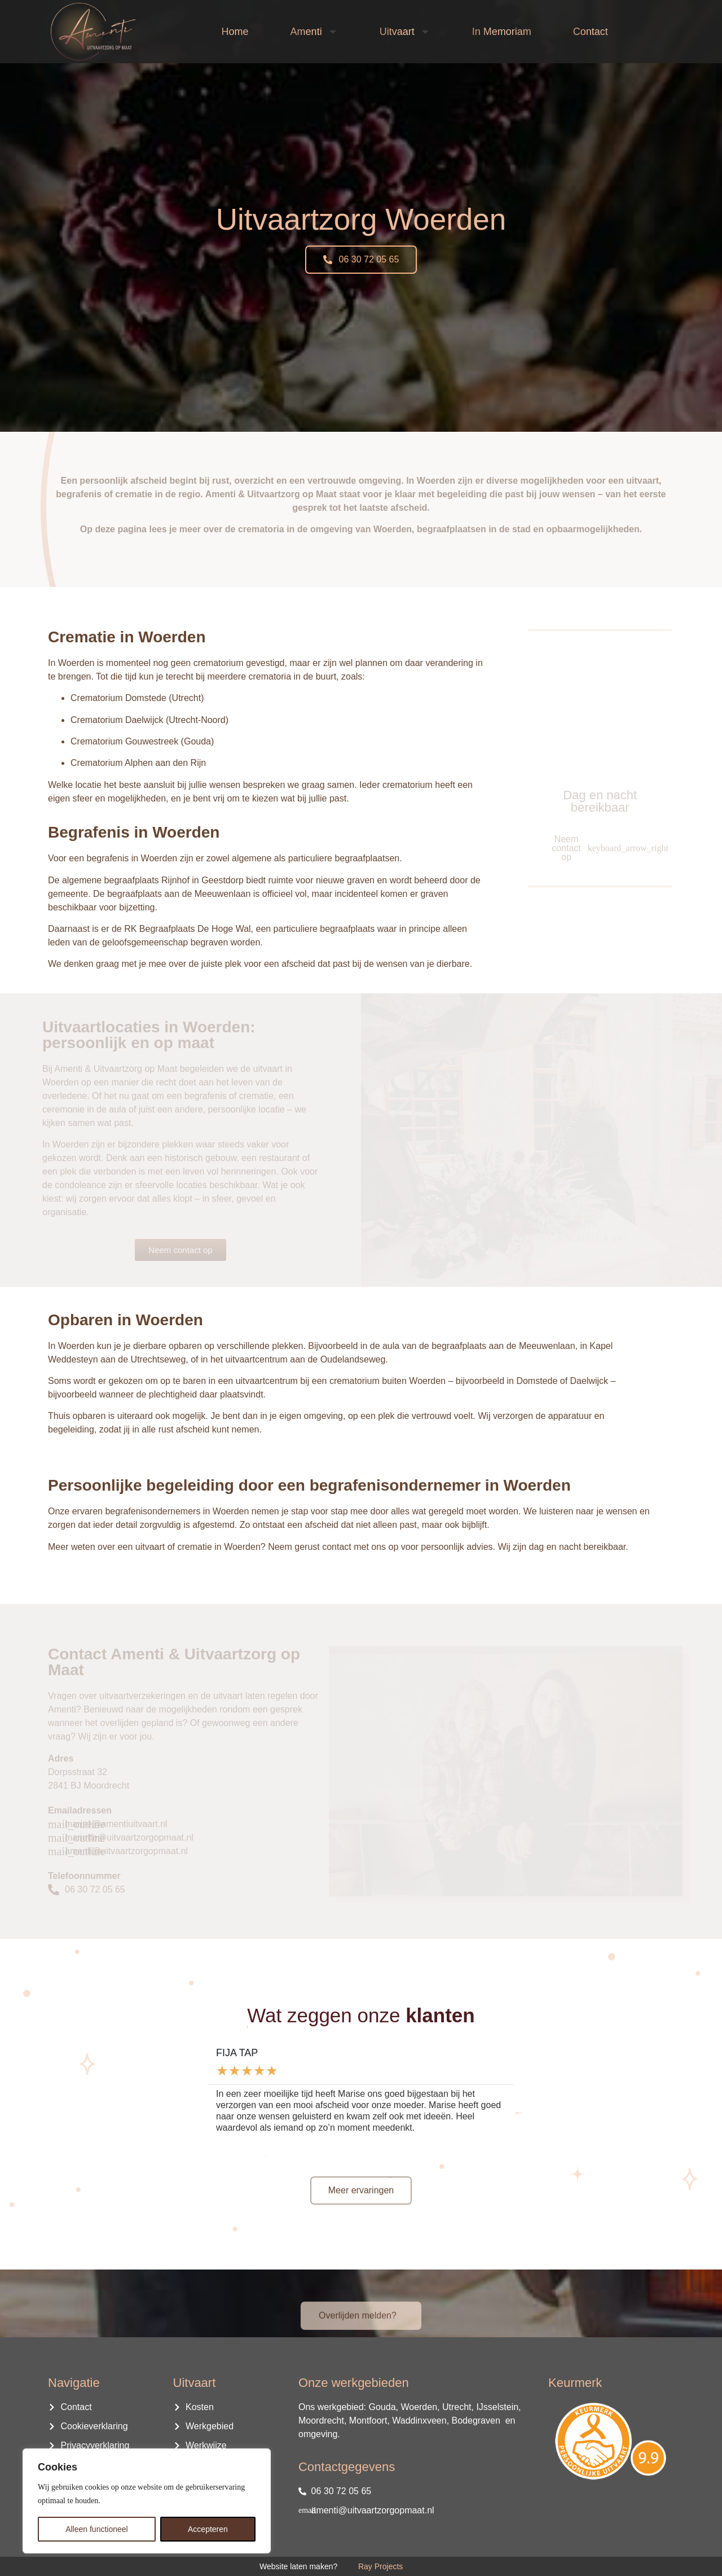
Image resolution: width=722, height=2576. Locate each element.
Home (235, 31)
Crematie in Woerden (127, 637)
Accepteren (208, 2529)
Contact (590, 31)
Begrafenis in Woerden (133, 832)
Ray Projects (380, 2566)
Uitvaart (405, 31)
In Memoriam (501, 31)
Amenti (314, 31)
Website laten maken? (298, 2566)
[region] (147, 2500)
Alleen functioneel (96, 2529)
